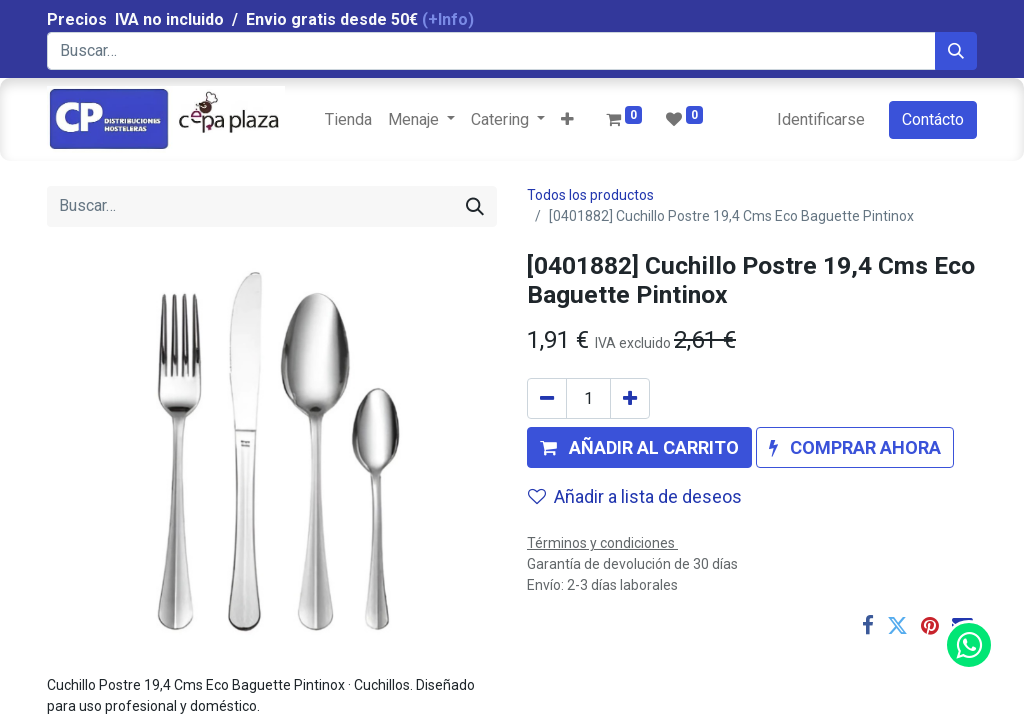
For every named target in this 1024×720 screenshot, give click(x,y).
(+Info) (448, 19)
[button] (567, 120)
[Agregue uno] (630, 398)
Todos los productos (590, 195)
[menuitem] (348, 120)
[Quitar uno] (547, 398)
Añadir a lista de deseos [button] (635, 496)
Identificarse (821, 119)
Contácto (933, 119)
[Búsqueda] (956, 51)
